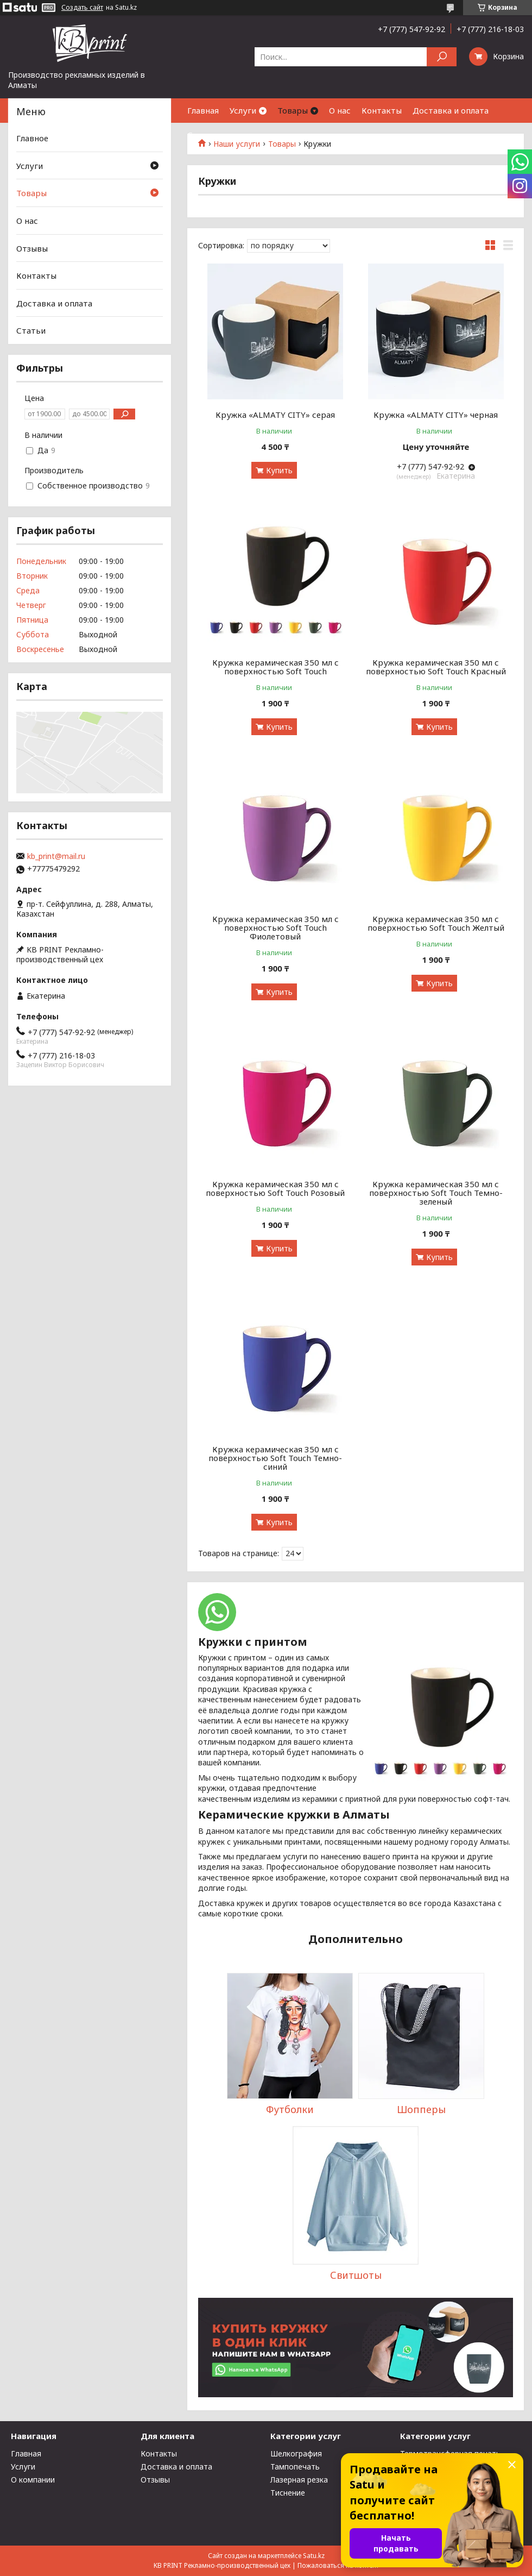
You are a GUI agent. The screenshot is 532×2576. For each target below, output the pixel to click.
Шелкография (296, 2453)
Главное (32, 138)
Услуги (243, 110)
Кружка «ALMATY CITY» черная (435, 414)
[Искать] (442, 56)
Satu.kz (314, 2555)
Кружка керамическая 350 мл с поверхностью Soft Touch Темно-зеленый (436, 1193)
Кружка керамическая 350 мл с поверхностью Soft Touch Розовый (275, 1188)
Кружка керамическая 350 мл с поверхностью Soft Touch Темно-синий (275, 1458)
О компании (33, 2479)
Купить (279, 470)
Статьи (202, 134)
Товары (292, 110)
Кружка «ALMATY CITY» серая (275, 414)
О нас (340, 110)
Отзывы (32, 247)
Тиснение (287, 2492)
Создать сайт (82, 7)
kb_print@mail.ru (56, 856)
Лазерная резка (299, 2479)
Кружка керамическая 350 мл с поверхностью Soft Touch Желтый (436, 923)
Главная (203, 110)
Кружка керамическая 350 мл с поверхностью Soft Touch (275, 666)
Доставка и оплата (451, 110)
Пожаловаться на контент (338, 2565)
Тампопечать (295, 2466)
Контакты (382, 110)
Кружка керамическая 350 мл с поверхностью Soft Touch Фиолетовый (275, 927)
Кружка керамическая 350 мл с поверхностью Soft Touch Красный (436, 666)
